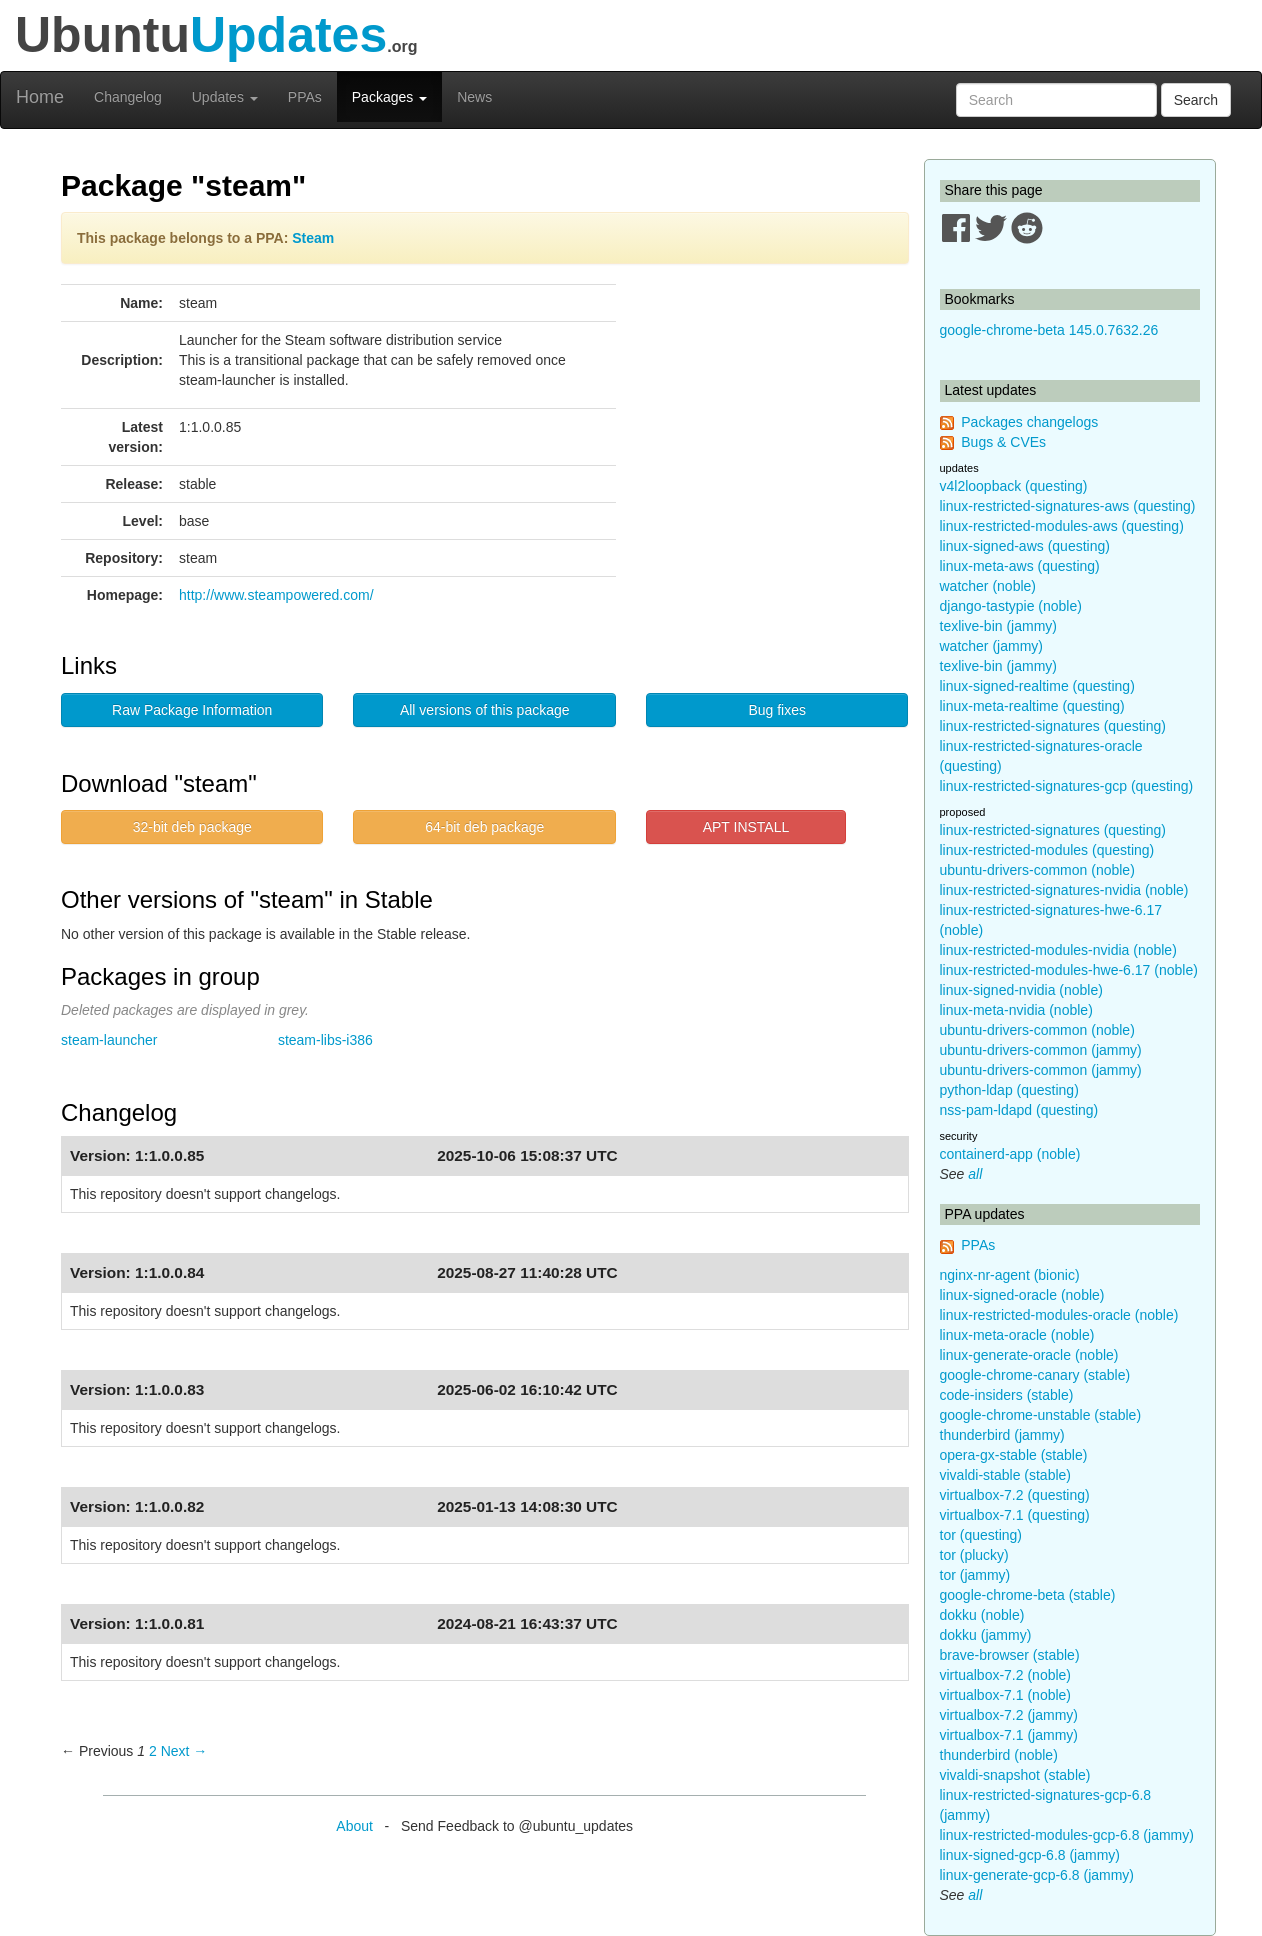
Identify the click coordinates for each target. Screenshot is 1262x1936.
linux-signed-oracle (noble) (1022, 1295)
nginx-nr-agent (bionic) (1010, 1275)
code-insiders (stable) (1007, 1395)
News (474, 97)
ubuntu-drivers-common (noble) (1037, 870)
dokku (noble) (982, 1615)
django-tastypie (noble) (1011, 606)
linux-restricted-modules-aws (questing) (1062, 526)
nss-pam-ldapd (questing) (1019, 1110)
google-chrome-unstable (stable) (1041, 1415)
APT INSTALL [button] (746, 827)
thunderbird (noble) (999, 1755)
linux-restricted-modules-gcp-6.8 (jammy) (1067, 1835)
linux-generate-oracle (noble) (1029, 1355)
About (354, 1826)
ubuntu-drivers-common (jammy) (1041, 1050)
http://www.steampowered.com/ (276, 595)
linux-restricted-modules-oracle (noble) (1059, 1315)
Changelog (128, 97)
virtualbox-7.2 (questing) (1015, 1495)
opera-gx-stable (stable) (1014, 1455)
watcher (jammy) (991, 646)
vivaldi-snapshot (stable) (1015, 1775)
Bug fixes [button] (777, 710)
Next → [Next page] (184, 1751)
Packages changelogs (1029, 422)
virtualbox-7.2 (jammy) (1009, 1715)
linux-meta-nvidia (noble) (1016, 1010)
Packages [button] (389, 97)
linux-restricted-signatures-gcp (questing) (1067, 786)
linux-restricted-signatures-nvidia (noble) (1064, 890)
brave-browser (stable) (1010, 1655)
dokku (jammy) (986, 1635)
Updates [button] (225, 97)
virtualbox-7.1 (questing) (1015, 1515)
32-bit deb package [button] (192, 827)
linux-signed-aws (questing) (1025, 546)
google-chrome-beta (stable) (1028, 1595)
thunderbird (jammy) (1002, 1435)
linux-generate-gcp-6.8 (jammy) (1037, 1875)
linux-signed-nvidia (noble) (1021, 990)
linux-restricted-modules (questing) (1047, 850)
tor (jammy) (975, 1575)
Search (1196, 100)
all (975, 1174)
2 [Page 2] (153, 1751)
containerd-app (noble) (1010, 1154)
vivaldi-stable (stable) (1006, 1475)
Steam (313, 238)
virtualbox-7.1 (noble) (1006, 1695)
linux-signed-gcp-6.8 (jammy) (1030, 1855)
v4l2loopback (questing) (1014, 486)
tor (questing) (981, 1535)
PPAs (305, 97)
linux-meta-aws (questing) (1020, 566)
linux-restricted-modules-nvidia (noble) (1058, 950)
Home (40, 97)
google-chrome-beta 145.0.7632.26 (1049, 330)
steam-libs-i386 (325, 1040)
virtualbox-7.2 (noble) (1006, 1675)
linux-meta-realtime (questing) (1032, 706)
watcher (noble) (988, 586)
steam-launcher (109, 1040)
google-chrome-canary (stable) (1035, 1375)
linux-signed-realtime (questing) (1037, 686)
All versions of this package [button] (485, 710)
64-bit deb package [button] (484, 827)
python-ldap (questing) (1009, 1090)
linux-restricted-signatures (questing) (1053, 726)
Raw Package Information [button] (192, 710)
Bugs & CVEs (1003, 442)
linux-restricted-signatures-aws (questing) (1068, 506)
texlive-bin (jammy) (998, 626)
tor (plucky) (974, 1555)
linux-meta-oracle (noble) (1017, 1335)
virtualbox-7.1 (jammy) (1009, 1735)
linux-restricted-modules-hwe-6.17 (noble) (1069, 970)
